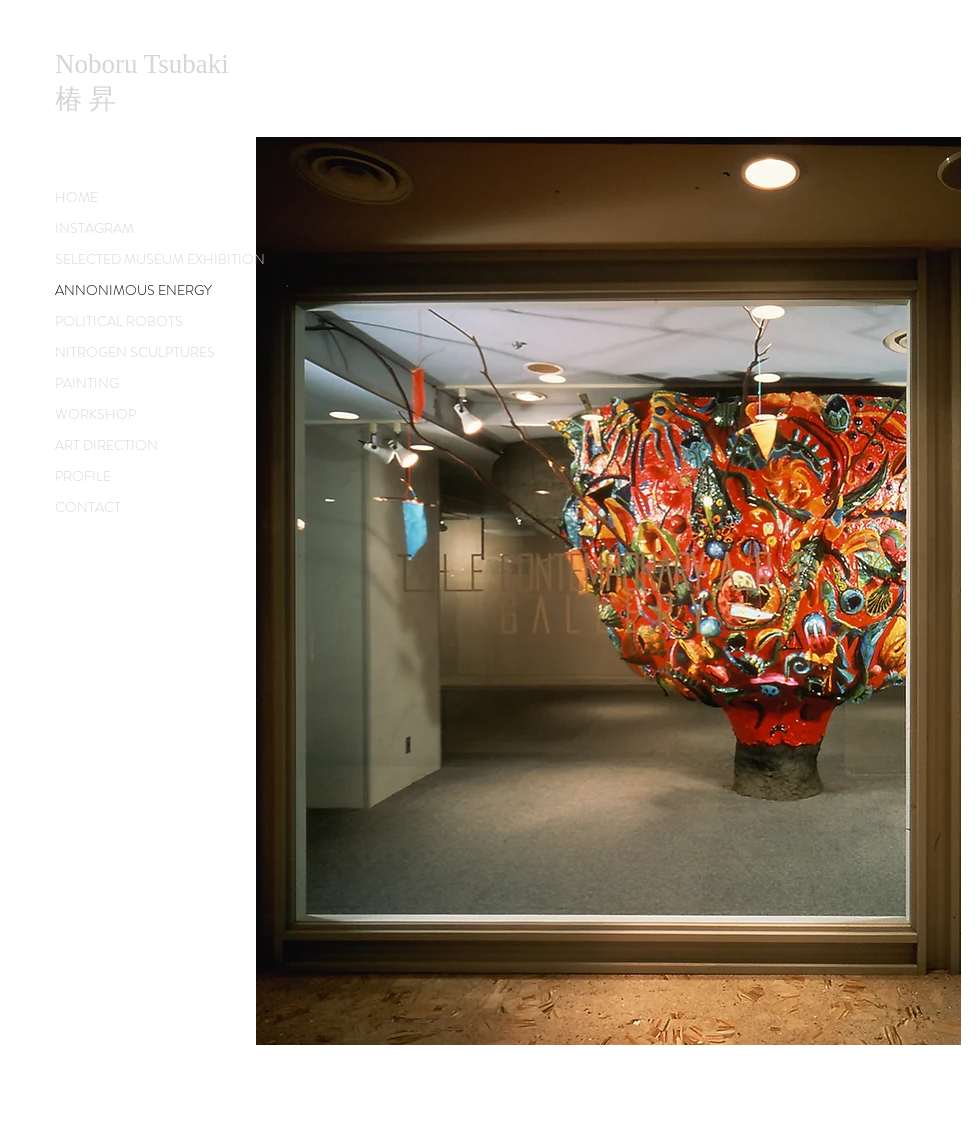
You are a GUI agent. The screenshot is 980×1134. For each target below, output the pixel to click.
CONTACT (88, 507)
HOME (76, 197)
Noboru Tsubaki (142, 64)
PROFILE (83, 476)
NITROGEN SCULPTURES (135, 352)
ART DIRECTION (106, 445)
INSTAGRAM (94, 228)
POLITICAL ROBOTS (119, 321)
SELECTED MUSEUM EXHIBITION (160, 259)
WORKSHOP (95, 414)
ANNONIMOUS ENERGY (133, 290)
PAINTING (87, 383)
